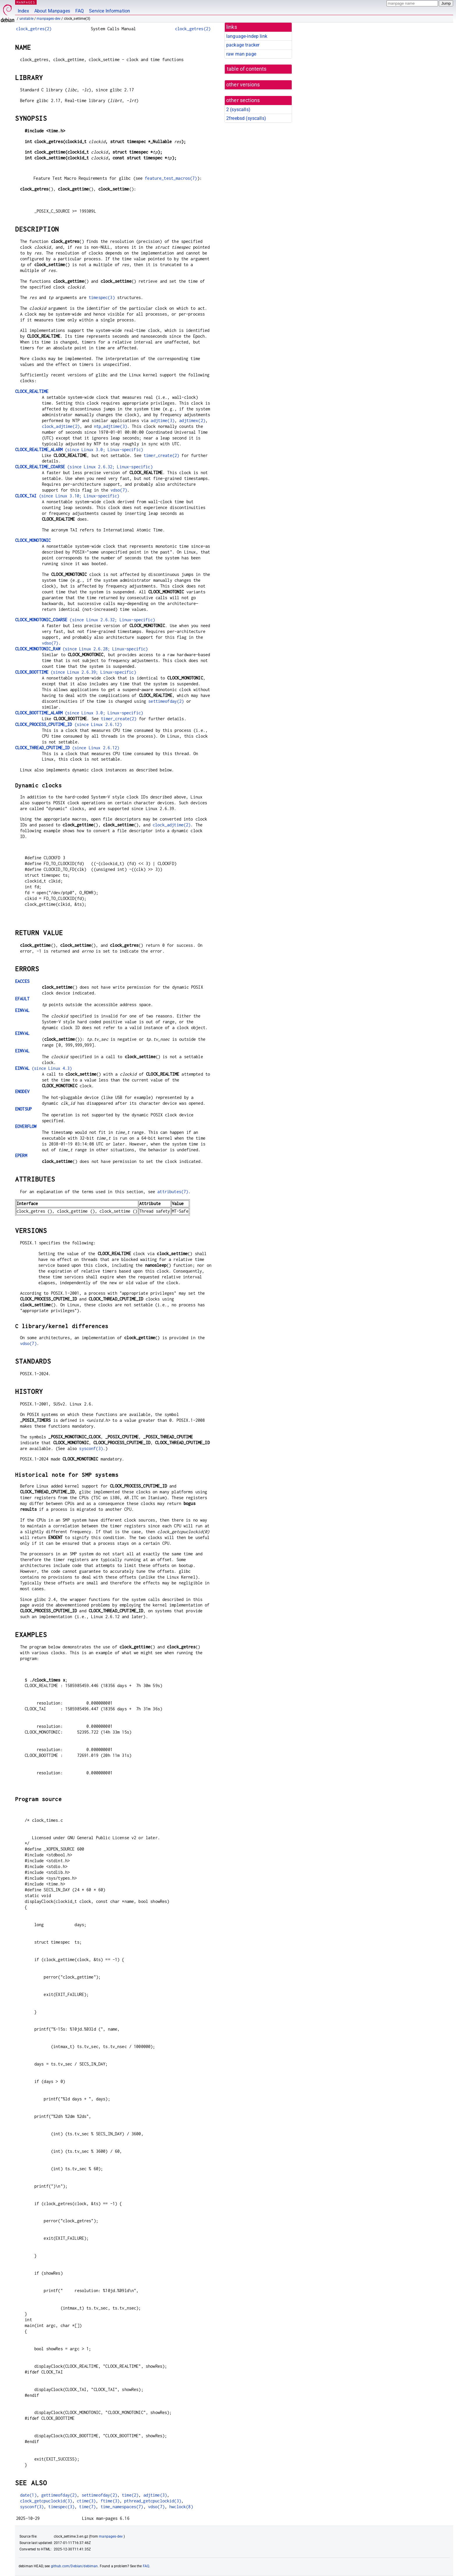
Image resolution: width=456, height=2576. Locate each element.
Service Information (109, 11)
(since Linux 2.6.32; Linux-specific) (84, 466)
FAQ (79, 11)
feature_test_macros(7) (171, 178)
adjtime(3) (162, 420)
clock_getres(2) (33, 28)
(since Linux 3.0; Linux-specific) (79, 449)
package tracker (242, 45)
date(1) (28, 2495)
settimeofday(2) (166, 701)
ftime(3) (110, 2500)
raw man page (241, 54)
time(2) (130, 2495)
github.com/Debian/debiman (74, 2566)
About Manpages (52, 11)
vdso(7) (119, 490)
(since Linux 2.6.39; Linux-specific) (75, 672)
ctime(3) (86, 2500)
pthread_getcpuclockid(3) (152, 2500)
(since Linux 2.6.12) (68, 724)
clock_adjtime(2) (61, 426)
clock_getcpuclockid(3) (46, 2500)
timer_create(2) (161, 455)
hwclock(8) (181, 2506)
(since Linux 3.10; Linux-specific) (67, 495)
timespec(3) (102, 297)
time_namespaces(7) (122, 2506)
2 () (238, 109)
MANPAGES (26, 2)
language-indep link (246, 36)
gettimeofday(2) (59, 2495)
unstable (26, 19)
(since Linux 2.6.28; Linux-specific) (81, 648)
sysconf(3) (91, 1448)
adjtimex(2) (192, 420)
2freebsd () (246, 118)
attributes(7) (172, 1191)
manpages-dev (48, 19)
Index (23, 11)
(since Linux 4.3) (43, 1068)
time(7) (87, 2506)
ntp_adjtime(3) (110, 426)
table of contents (247, 69)
